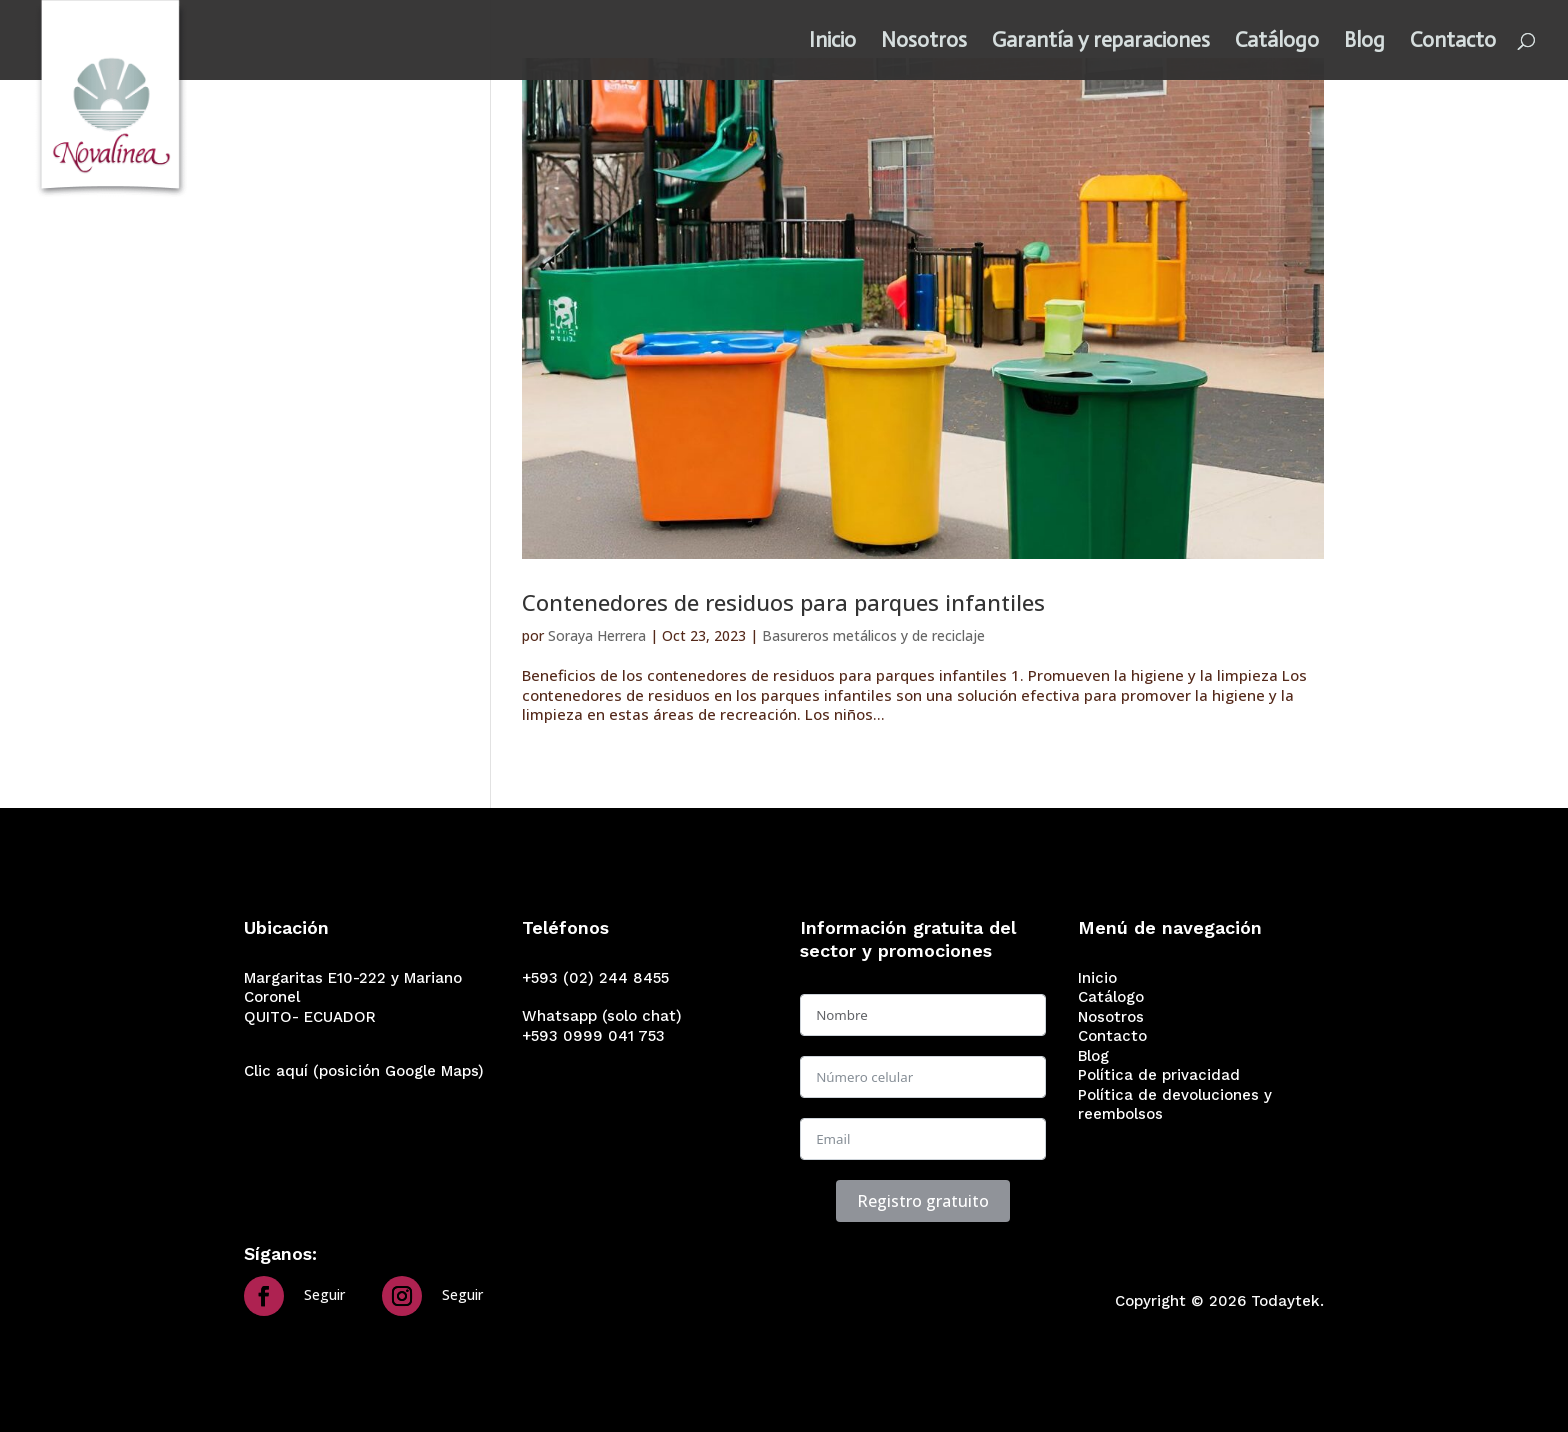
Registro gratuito (923, 1201)
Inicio (832, 43)
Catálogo (1277, 43)
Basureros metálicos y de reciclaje (873, 635)
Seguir (324, 1294)
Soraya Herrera (597, 635)
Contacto (1453, 43)
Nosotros (924, 43)
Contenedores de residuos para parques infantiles (783, 602)
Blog (1364, 43)
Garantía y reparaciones (1101, 43)
